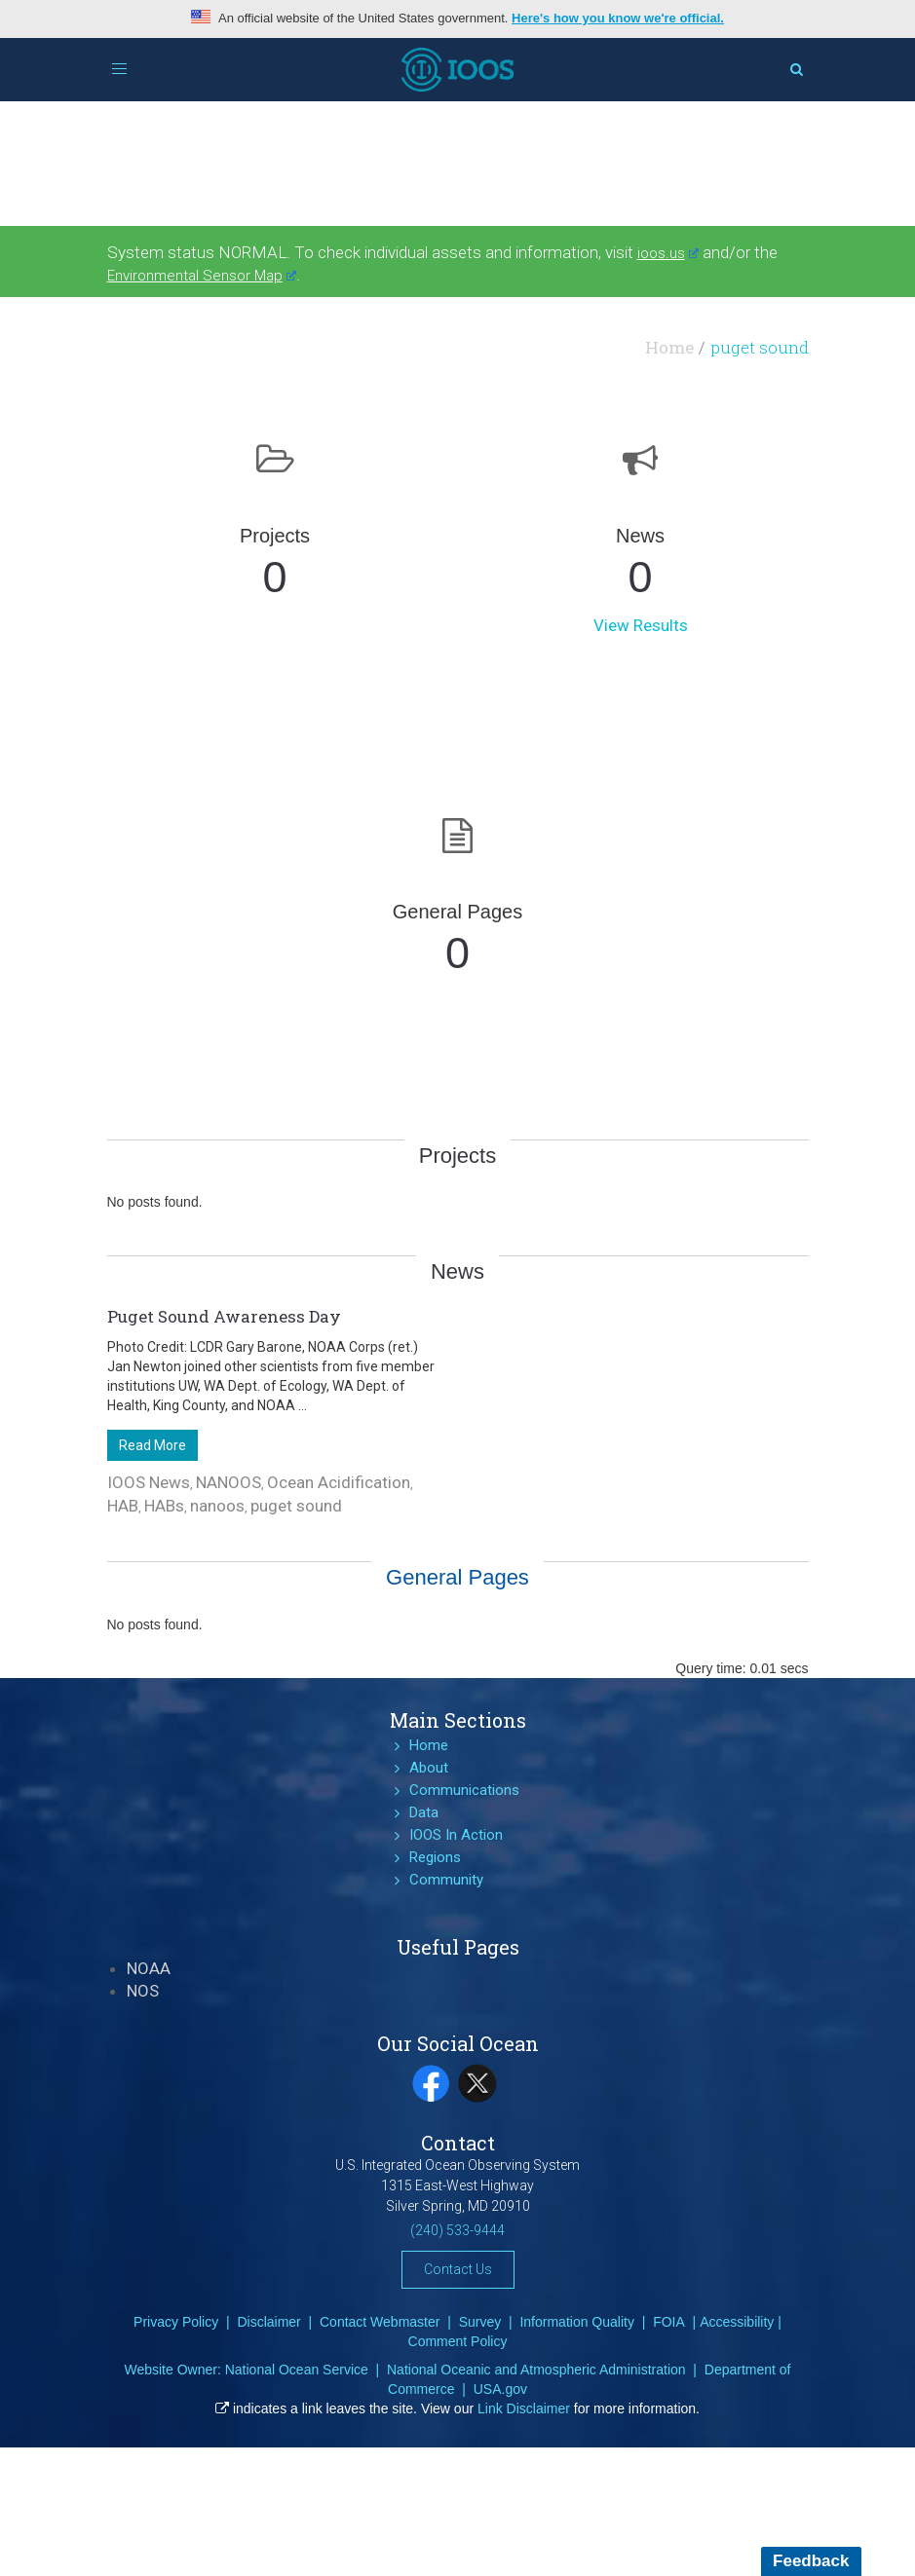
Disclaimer (268, 2322)
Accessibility (737, 2322)
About (428, 1767)
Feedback (811, 2561)
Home (669, 347)
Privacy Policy (175, 2322)
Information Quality (576, 2322)
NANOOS (228, 1482)
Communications (464, 1790)
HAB (122, 1505)
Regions (435, 1857)
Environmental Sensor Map (202, 275)
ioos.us (668, 253)
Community (446, 1879)
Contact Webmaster (379, 2322)
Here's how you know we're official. (618, 18)
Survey (480, 2322)
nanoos (217, 1505)
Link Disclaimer (523, 2408)
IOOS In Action (456, 1835)
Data (423, 1812)
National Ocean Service (296, 2369)
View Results (640, 625)
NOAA (149, 1968)
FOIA (669, 2322)
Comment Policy (458, 2341)
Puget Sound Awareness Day (224, 1316)
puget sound (296, 1505)
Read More (152, 1445)
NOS (143, 1990)
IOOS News (148, 1482)
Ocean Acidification (338, 1482)
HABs (164, 1505)
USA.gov (500, 2389)
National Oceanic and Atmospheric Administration (536, 2369)
